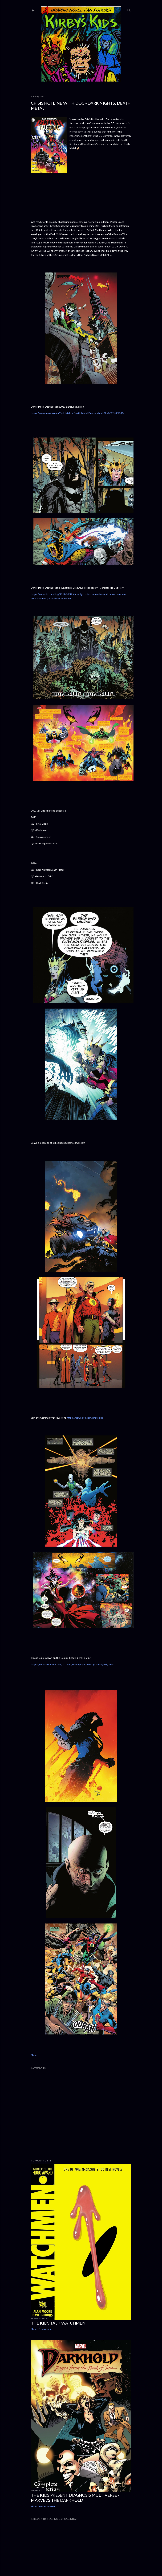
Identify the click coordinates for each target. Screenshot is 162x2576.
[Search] (129, 9)
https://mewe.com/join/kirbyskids (85, 1417)
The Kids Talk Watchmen (58, 2322)
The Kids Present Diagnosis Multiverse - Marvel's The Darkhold (75, 2498)
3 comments (45, 2329)
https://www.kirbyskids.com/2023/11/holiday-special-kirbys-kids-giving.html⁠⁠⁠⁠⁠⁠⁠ (72, 1664)
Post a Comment (47, 2506)
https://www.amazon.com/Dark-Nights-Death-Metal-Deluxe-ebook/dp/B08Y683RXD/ (77, 413)
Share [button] (34, 2055)
